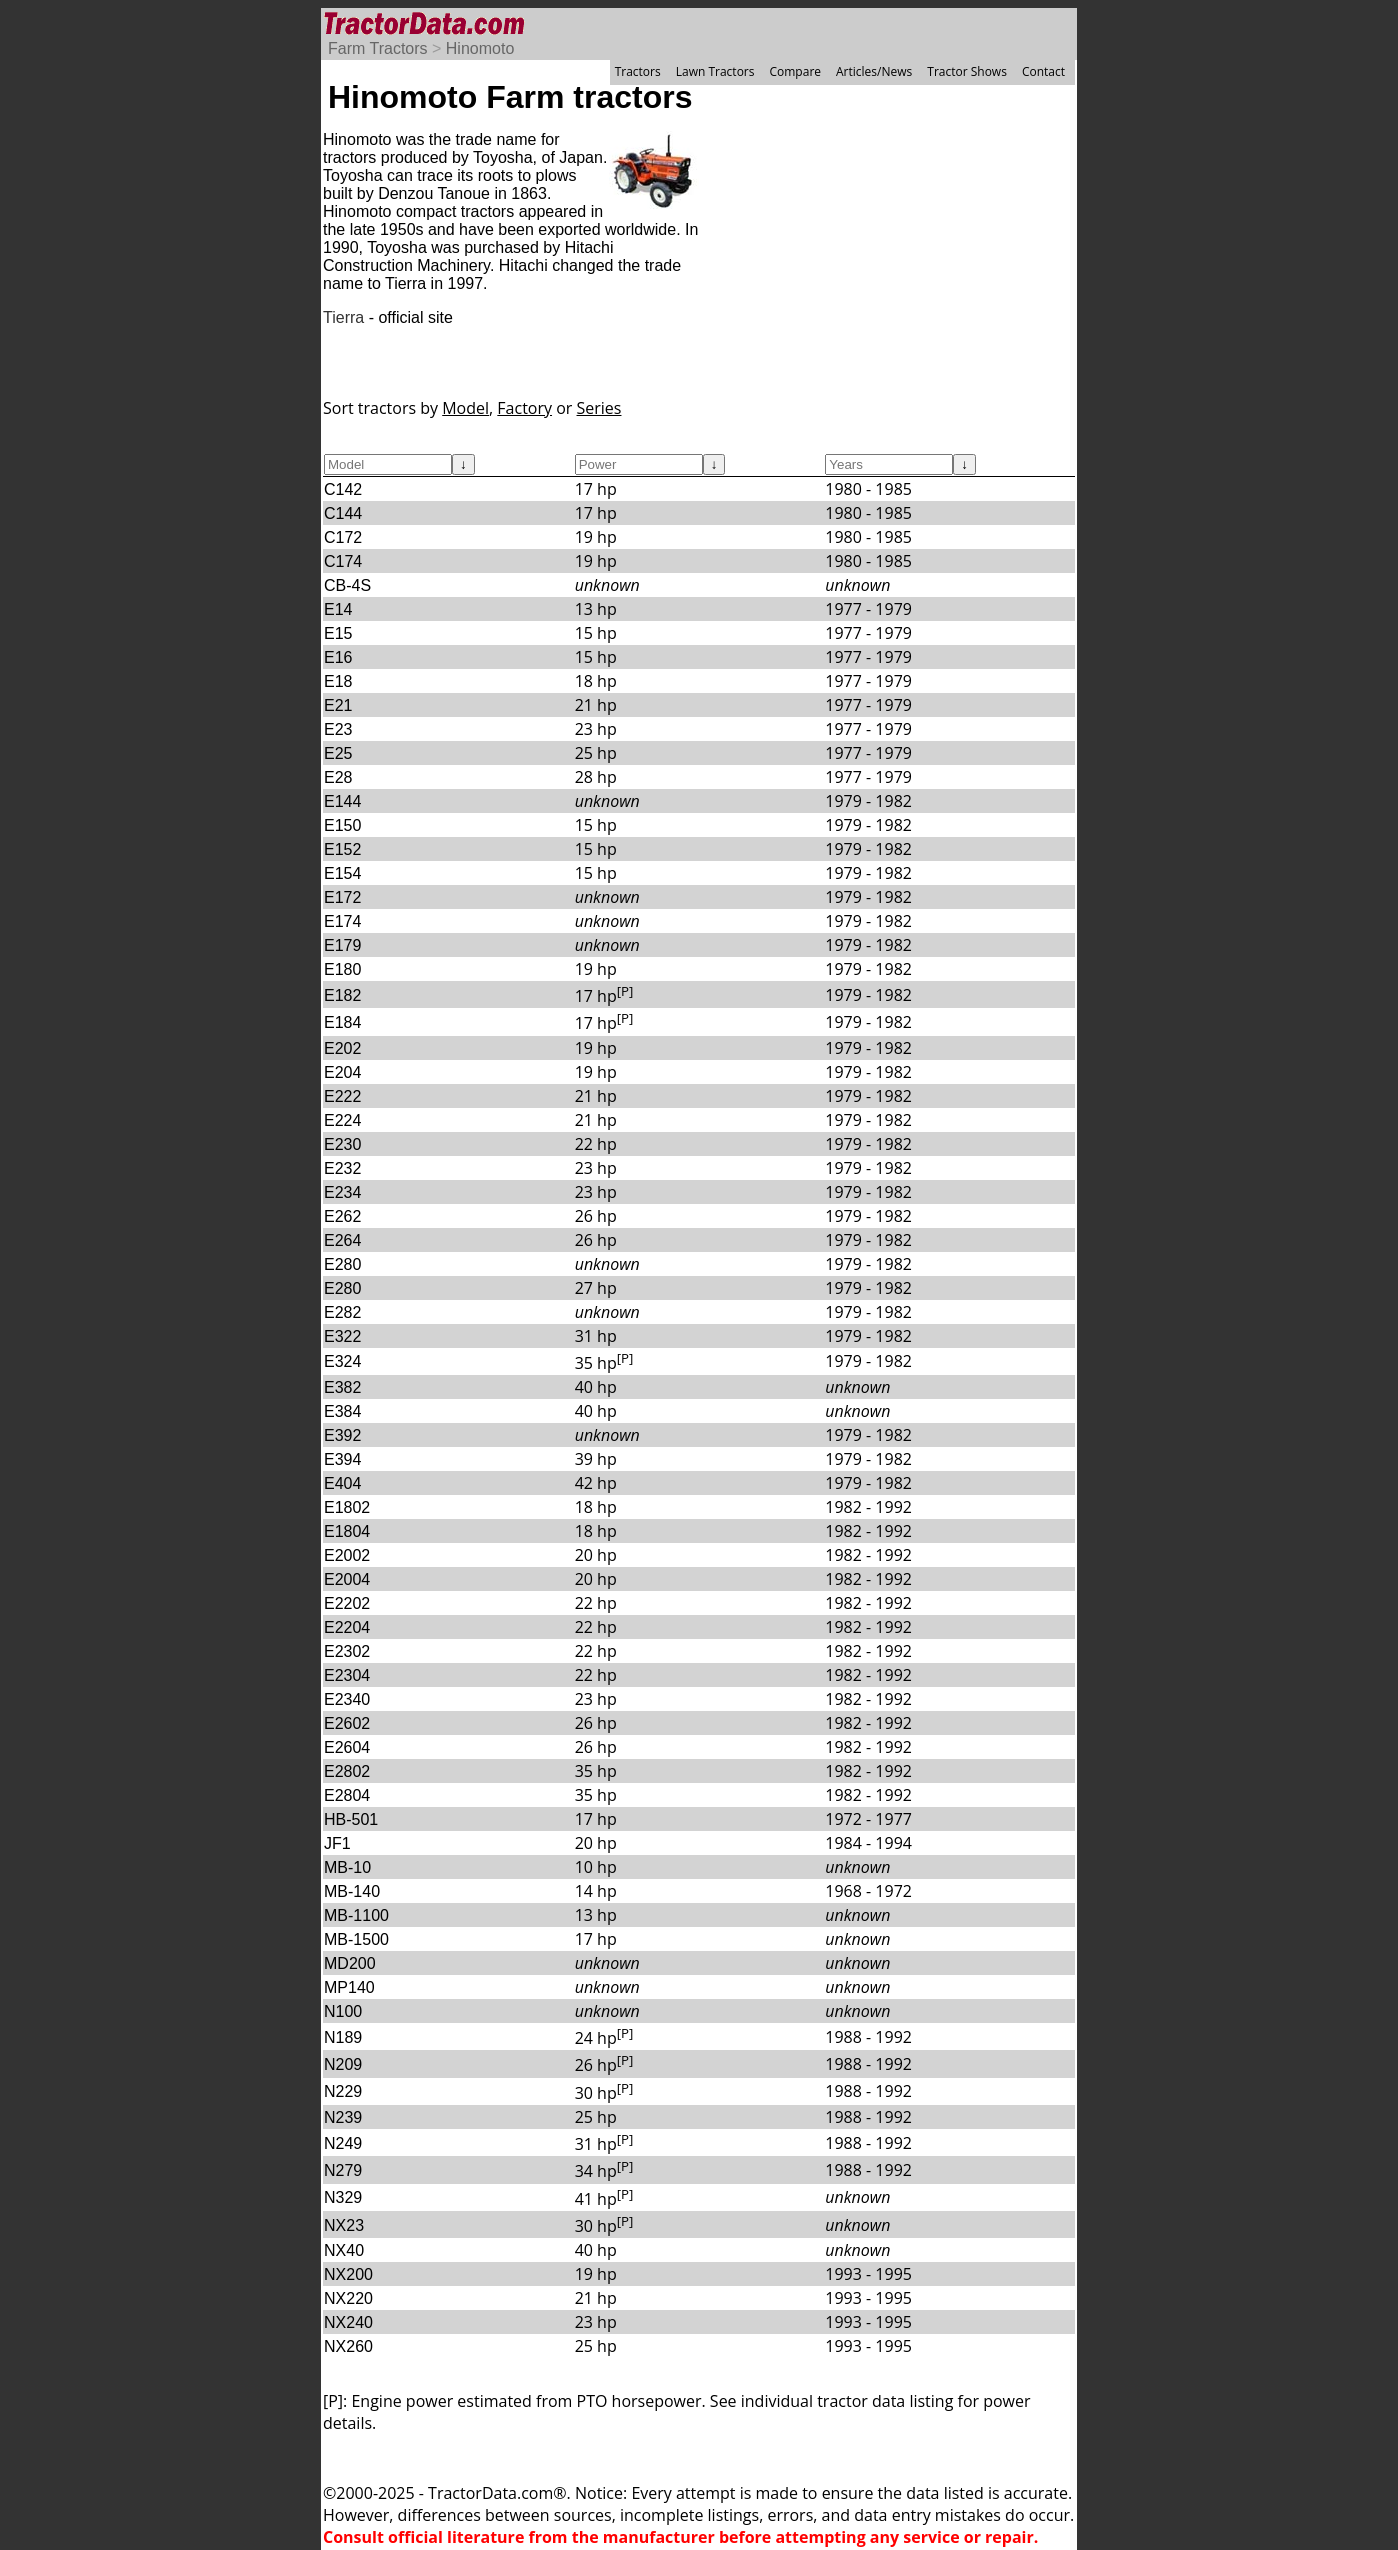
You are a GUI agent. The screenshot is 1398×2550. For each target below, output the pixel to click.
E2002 (347, 1555)
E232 (342, 1168)
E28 (338, 777)
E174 (342, 921)
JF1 (337, 1843)
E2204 (347, 1627)
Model (465, 408)
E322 (342, 1336)
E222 (342, 1096)
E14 (338, 609)
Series (599, 408)
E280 (342, 1264)
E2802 (347, 1771)
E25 (338, 753)
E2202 (347, 1603)
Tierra (343, 317)
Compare (795, 71)
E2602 (347, 1723)
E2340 (347, 1699)
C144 (343, 513)
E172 (342, 897)
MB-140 (352, 1891)
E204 (342, 1072)
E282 (342, 1312)
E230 (342, 1144)
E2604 (347, 1747)
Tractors (638, 71)
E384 (342, 1411)
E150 (342, 825)
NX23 (344, 2225)
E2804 (347, 1795)
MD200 (350, 1963)
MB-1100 (356, 1915)
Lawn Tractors (715, 71)
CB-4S (347, 585)
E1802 (347, 1507)
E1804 (347, 1531)
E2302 (347, 1651)
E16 (338, 657)
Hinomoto (480, 48)
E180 (342, 969)
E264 (342, 1240)
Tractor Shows (967, 71)
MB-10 (347, 1867)
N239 (343, 2117)
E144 (342, 801)
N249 (343, 2143)
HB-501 (351, 1819)
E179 (342, 945)
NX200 (348, 2274)
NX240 (348, 2322)
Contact (1043, 71)
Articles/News (874, 71)
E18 (338, 681)
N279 (343, 2170)
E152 (342, 849)
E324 (342, 1361)
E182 (342, 995)
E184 (342, 1022)
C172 (343, 537)
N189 (343, 2037)
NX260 (348, 2346)
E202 (342, 1048)
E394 (342, 1459)
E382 (342, 1387)
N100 (343, 2011)
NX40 (344, 2250)
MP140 (349, 1987)
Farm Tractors (378, 48)
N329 (343, 2197)
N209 (343, 2064)
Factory (524, 408)
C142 (343, 489)
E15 (338, 633)
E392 (342, 1435)
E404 (342, 1483)
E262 (342, 1216)
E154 (342, 873)
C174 (343, 561)
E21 (338, 705)
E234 (342, 1192)
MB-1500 (356, 1939)
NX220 (348, 2298)
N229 (343, 2091)
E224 (342, 1120)
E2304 (347, 1675)
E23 (338, 729)
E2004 (347, 1579)
